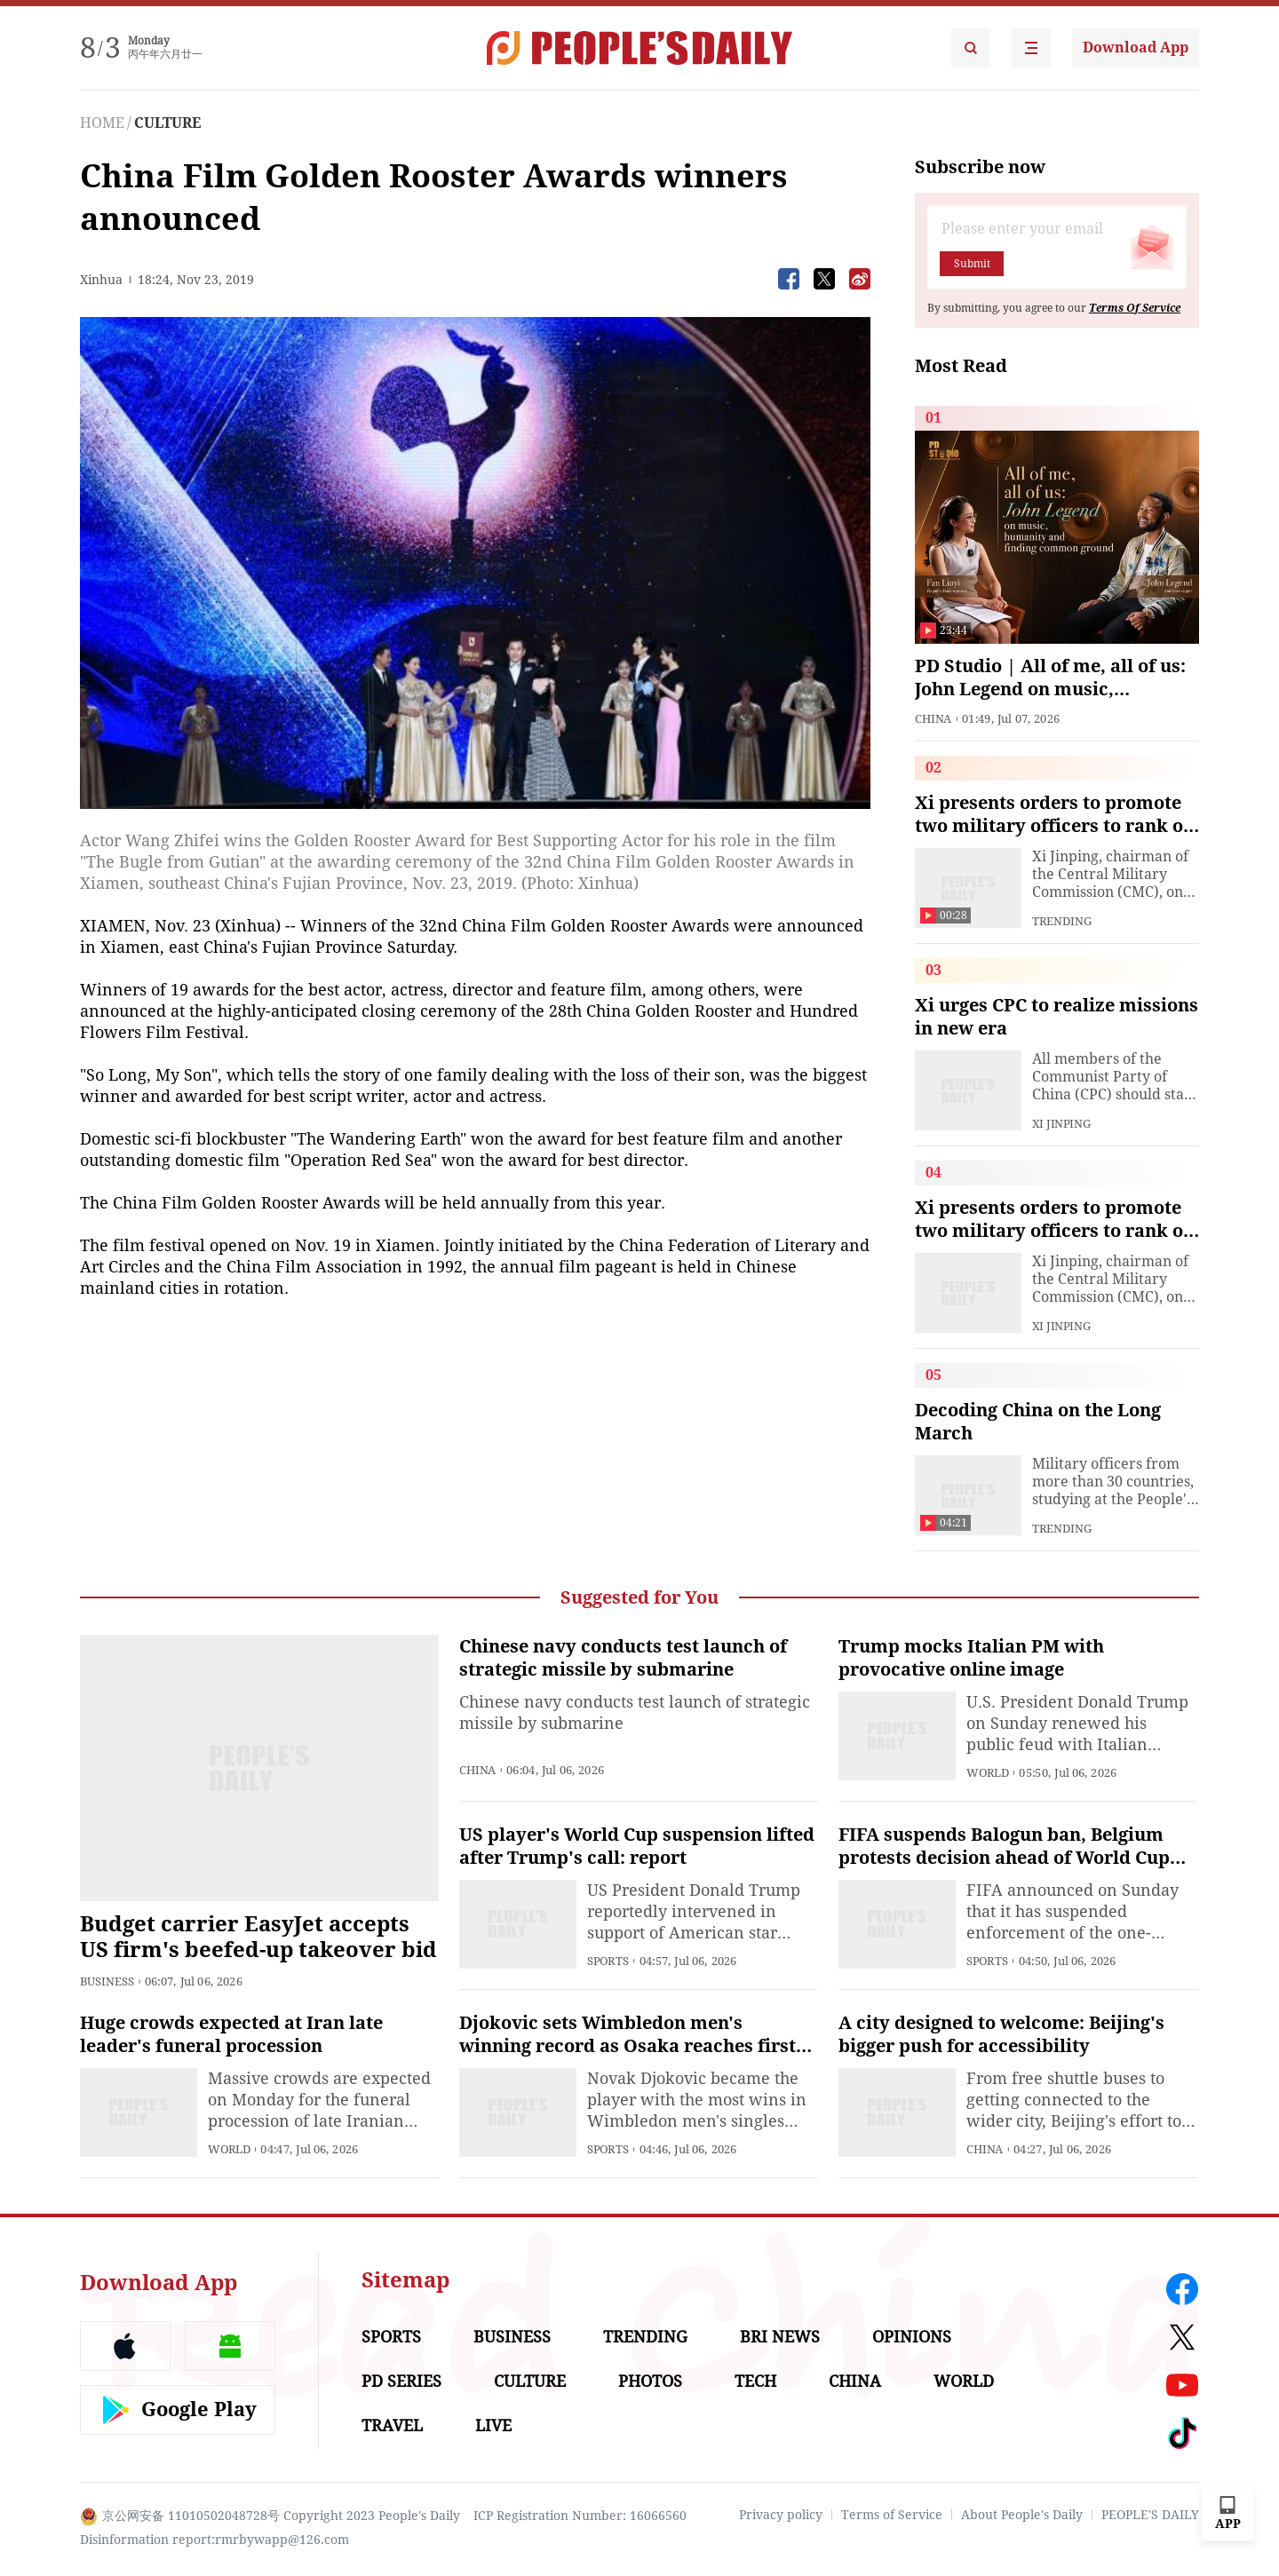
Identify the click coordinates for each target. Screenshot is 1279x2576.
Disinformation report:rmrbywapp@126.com (214, 2539)
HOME (102, 123)
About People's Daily (1022, 2515)
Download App (1135, 47)
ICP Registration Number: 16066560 (580, 2516)
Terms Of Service (1134, 308)
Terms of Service (891, 2515)
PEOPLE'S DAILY (1150, 2515)
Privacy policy (780, 2515)
